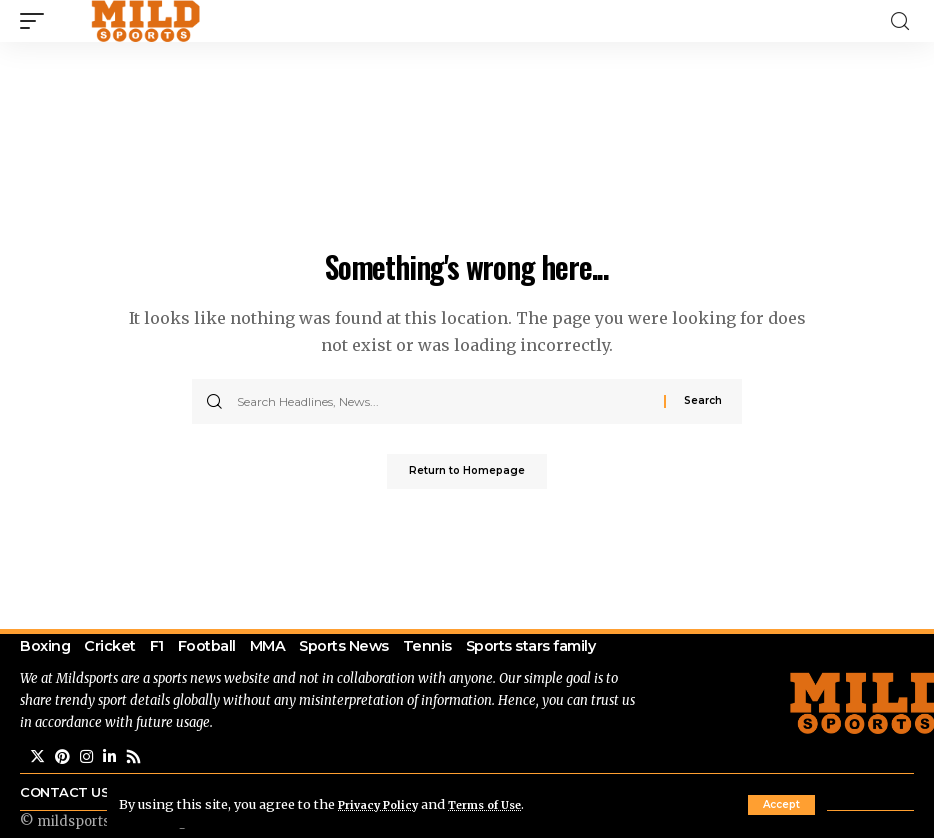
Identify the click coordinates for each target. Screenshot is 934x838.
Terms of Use (505, 804)
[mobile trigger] (37, 21)
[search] (900, 21)
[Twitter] (38, 794)
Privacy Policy (385, 804)
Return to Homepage (467, 473)
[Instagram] (89, 794)
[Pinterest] (64, 794)
